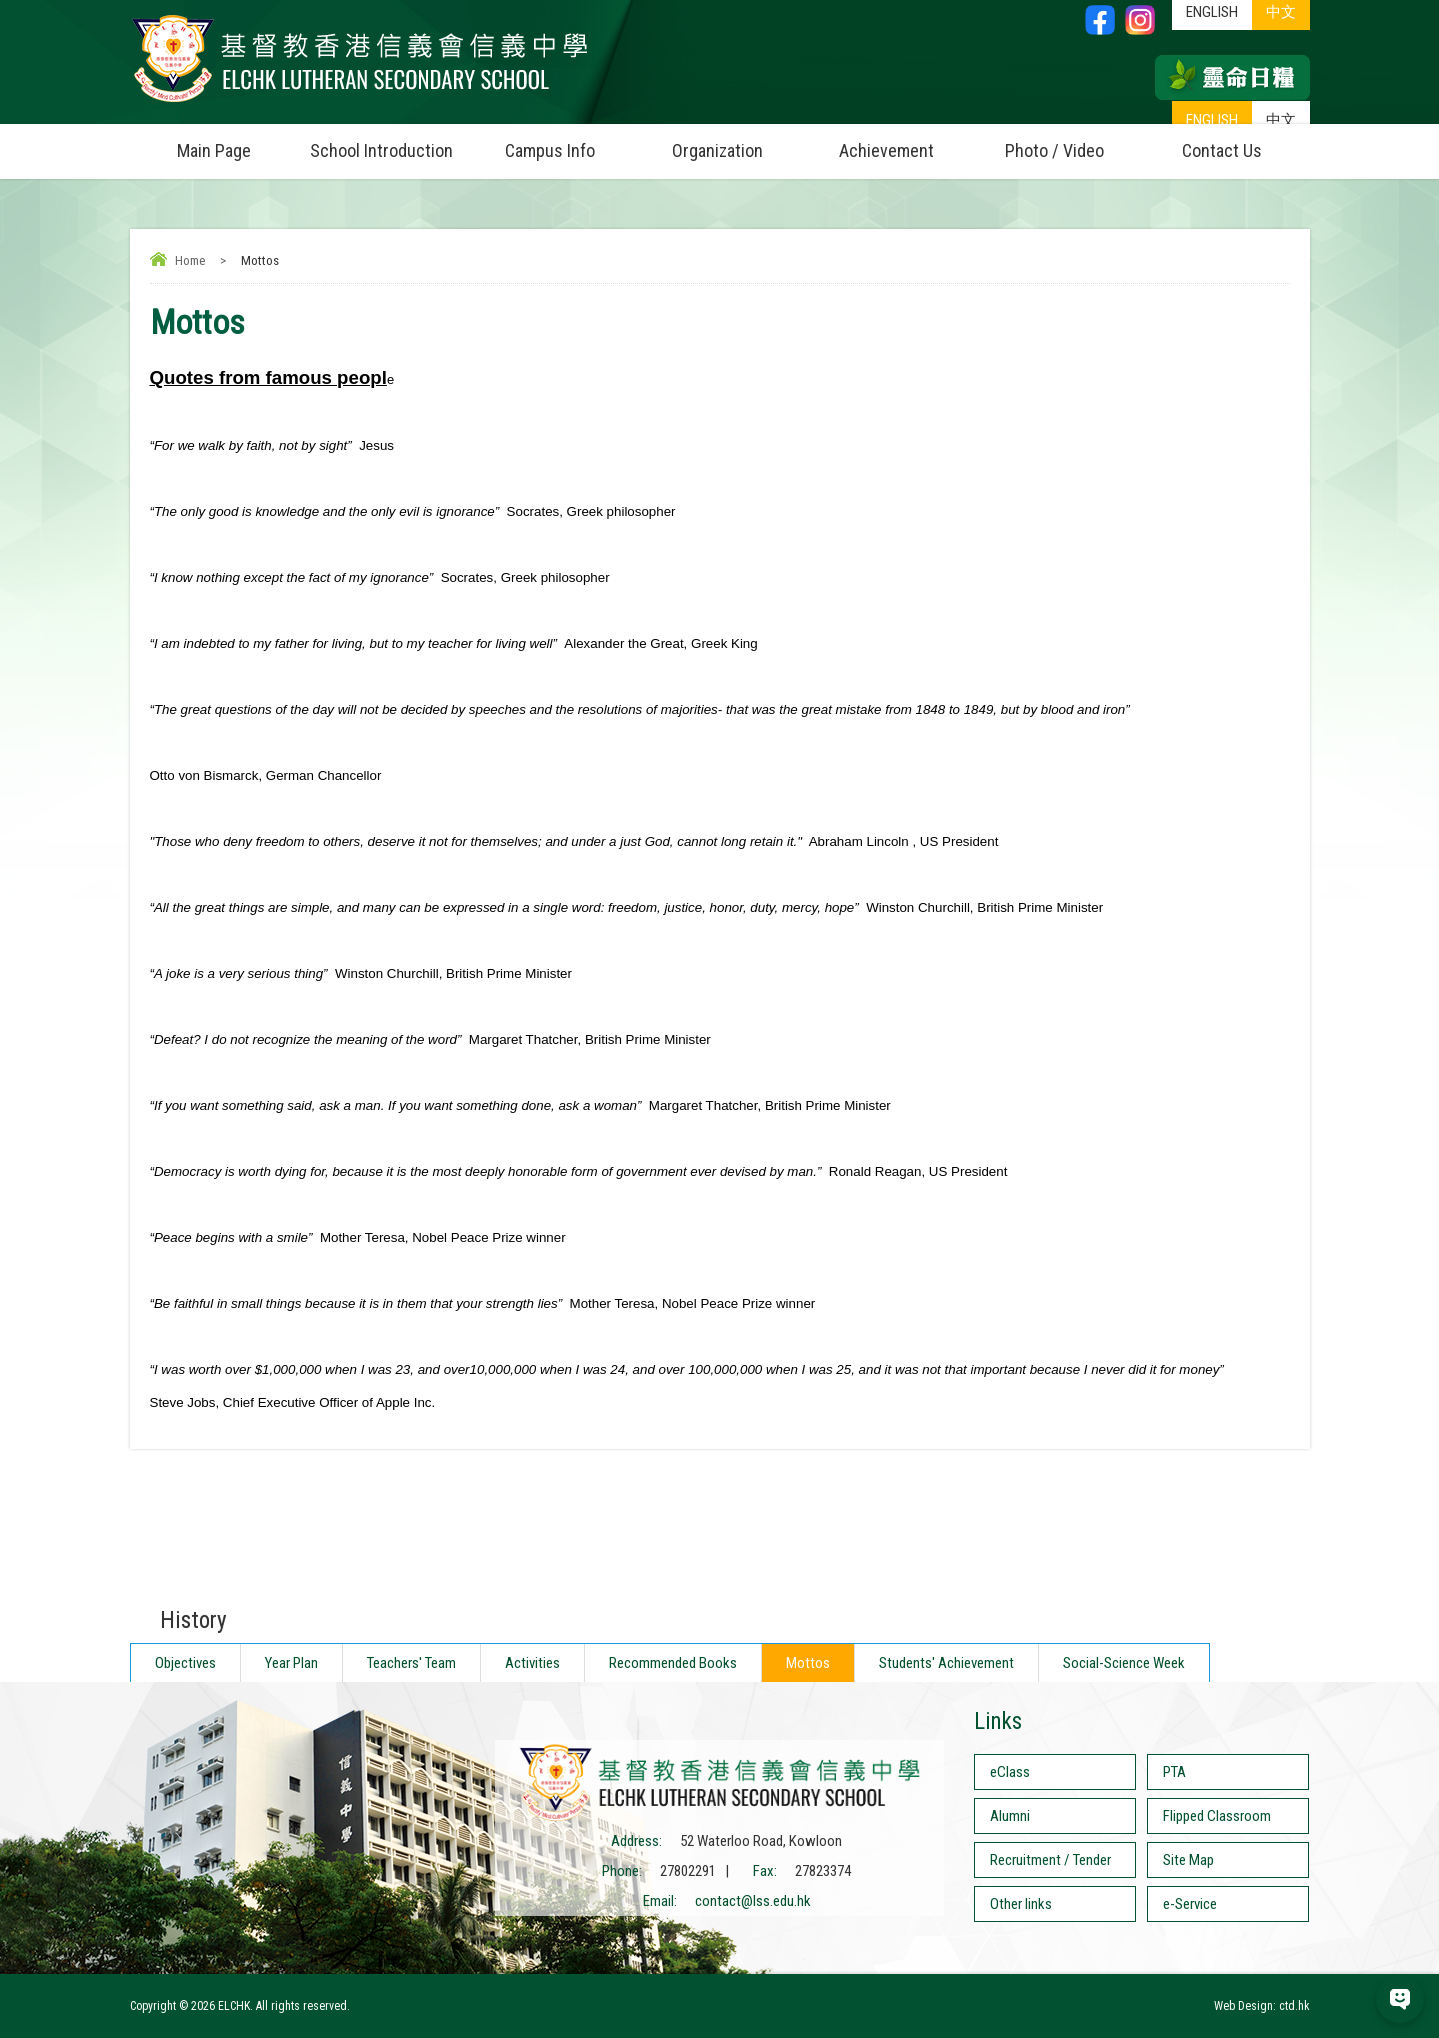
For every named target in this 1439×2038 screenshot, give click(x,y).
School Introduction (388, 142)
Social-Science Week (1124, 1663)
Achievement (886, 150)
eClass (1010, 1772)
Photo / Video (1072, 142)
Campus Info (569, 142)
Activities (532, 1663)
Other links (1021, 1904)
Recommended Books (673, 1663)
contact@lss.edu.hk (753, 1901)
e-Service (1190, 1904)
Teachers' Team (411, 1663)
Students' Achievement (946, 1663)
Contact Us (1222, 150)
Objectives (185, 1663)
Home (190, 260)
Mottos (808, 1663)
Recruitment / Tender (1050, 1860)
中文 (1281, 120)
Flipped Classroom (1217, 1816)
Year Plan (291, 1663)
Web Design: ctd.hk (1262, 2006)
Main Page (214, 150)
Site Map (1188, 1860)
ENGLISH (1212, 120)
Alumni (1010, 1816)
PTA (1174, 1772)
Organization (737, 142)
